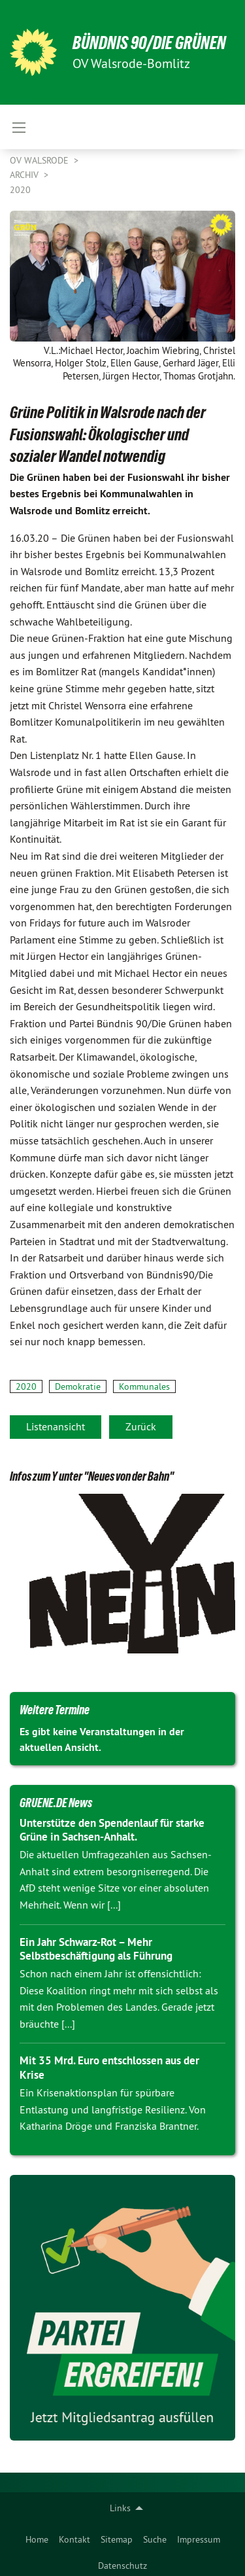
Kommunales (144, 1386)
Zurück (140, 1426)
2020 (20, 190)
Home (36, 2539)
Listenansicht (55, 1426)
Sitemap (117, 2539)
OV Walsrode (40, 160)
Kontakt (74, 2539)
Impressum (198, 2539)
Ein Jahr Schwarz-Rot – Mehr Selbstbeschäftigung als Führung (96, 1949)
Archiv (25, 175)
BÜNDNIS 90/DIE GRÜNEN (149, 43)
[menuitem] (36, 2537)
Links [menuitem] (120, 2508)
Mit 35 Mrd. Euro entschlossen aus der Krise (109, 2067)
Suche (155, 2539)
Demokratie (78, 1386)
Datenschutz (122, 2565)
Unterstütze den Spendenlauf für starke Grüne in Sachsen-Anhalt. (112, 1830)
